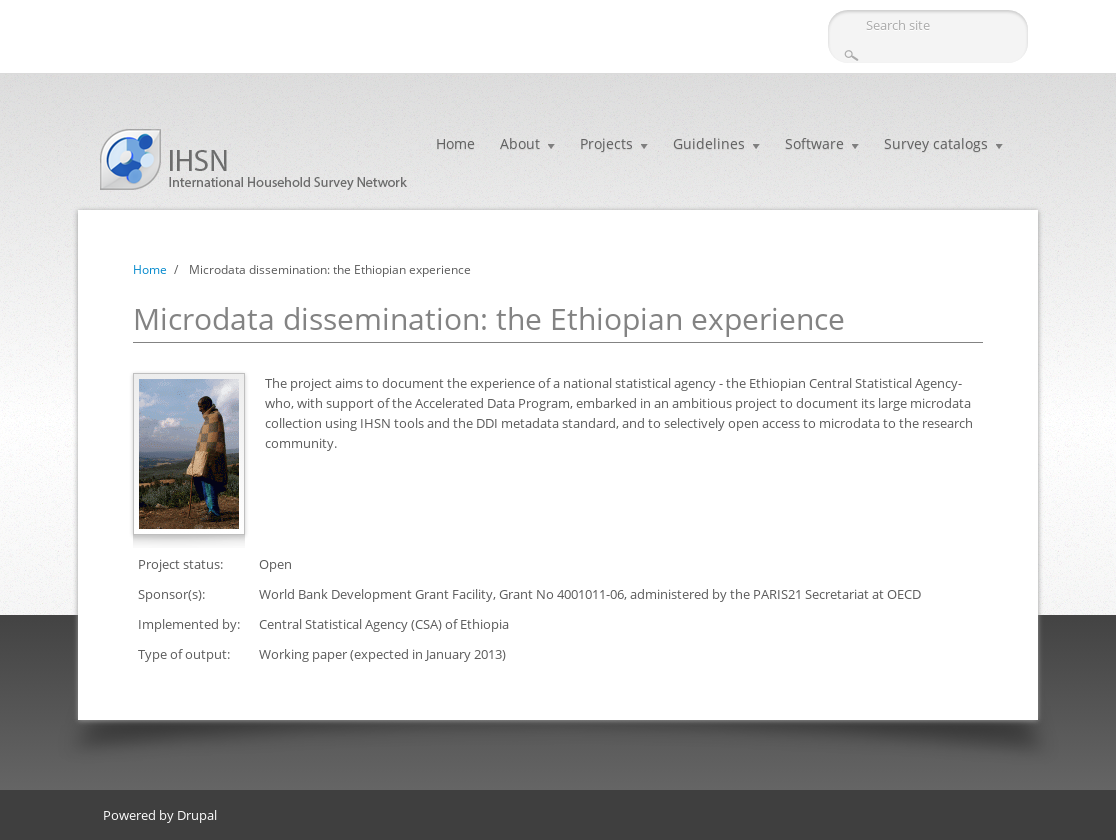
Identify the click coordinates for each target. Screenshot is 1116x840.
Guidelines (709, 143)
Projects (606, 143)
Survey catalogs (936, 143)
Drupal (197, 815)
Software (814, 143)
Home (455, 143)
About (520, 143)
